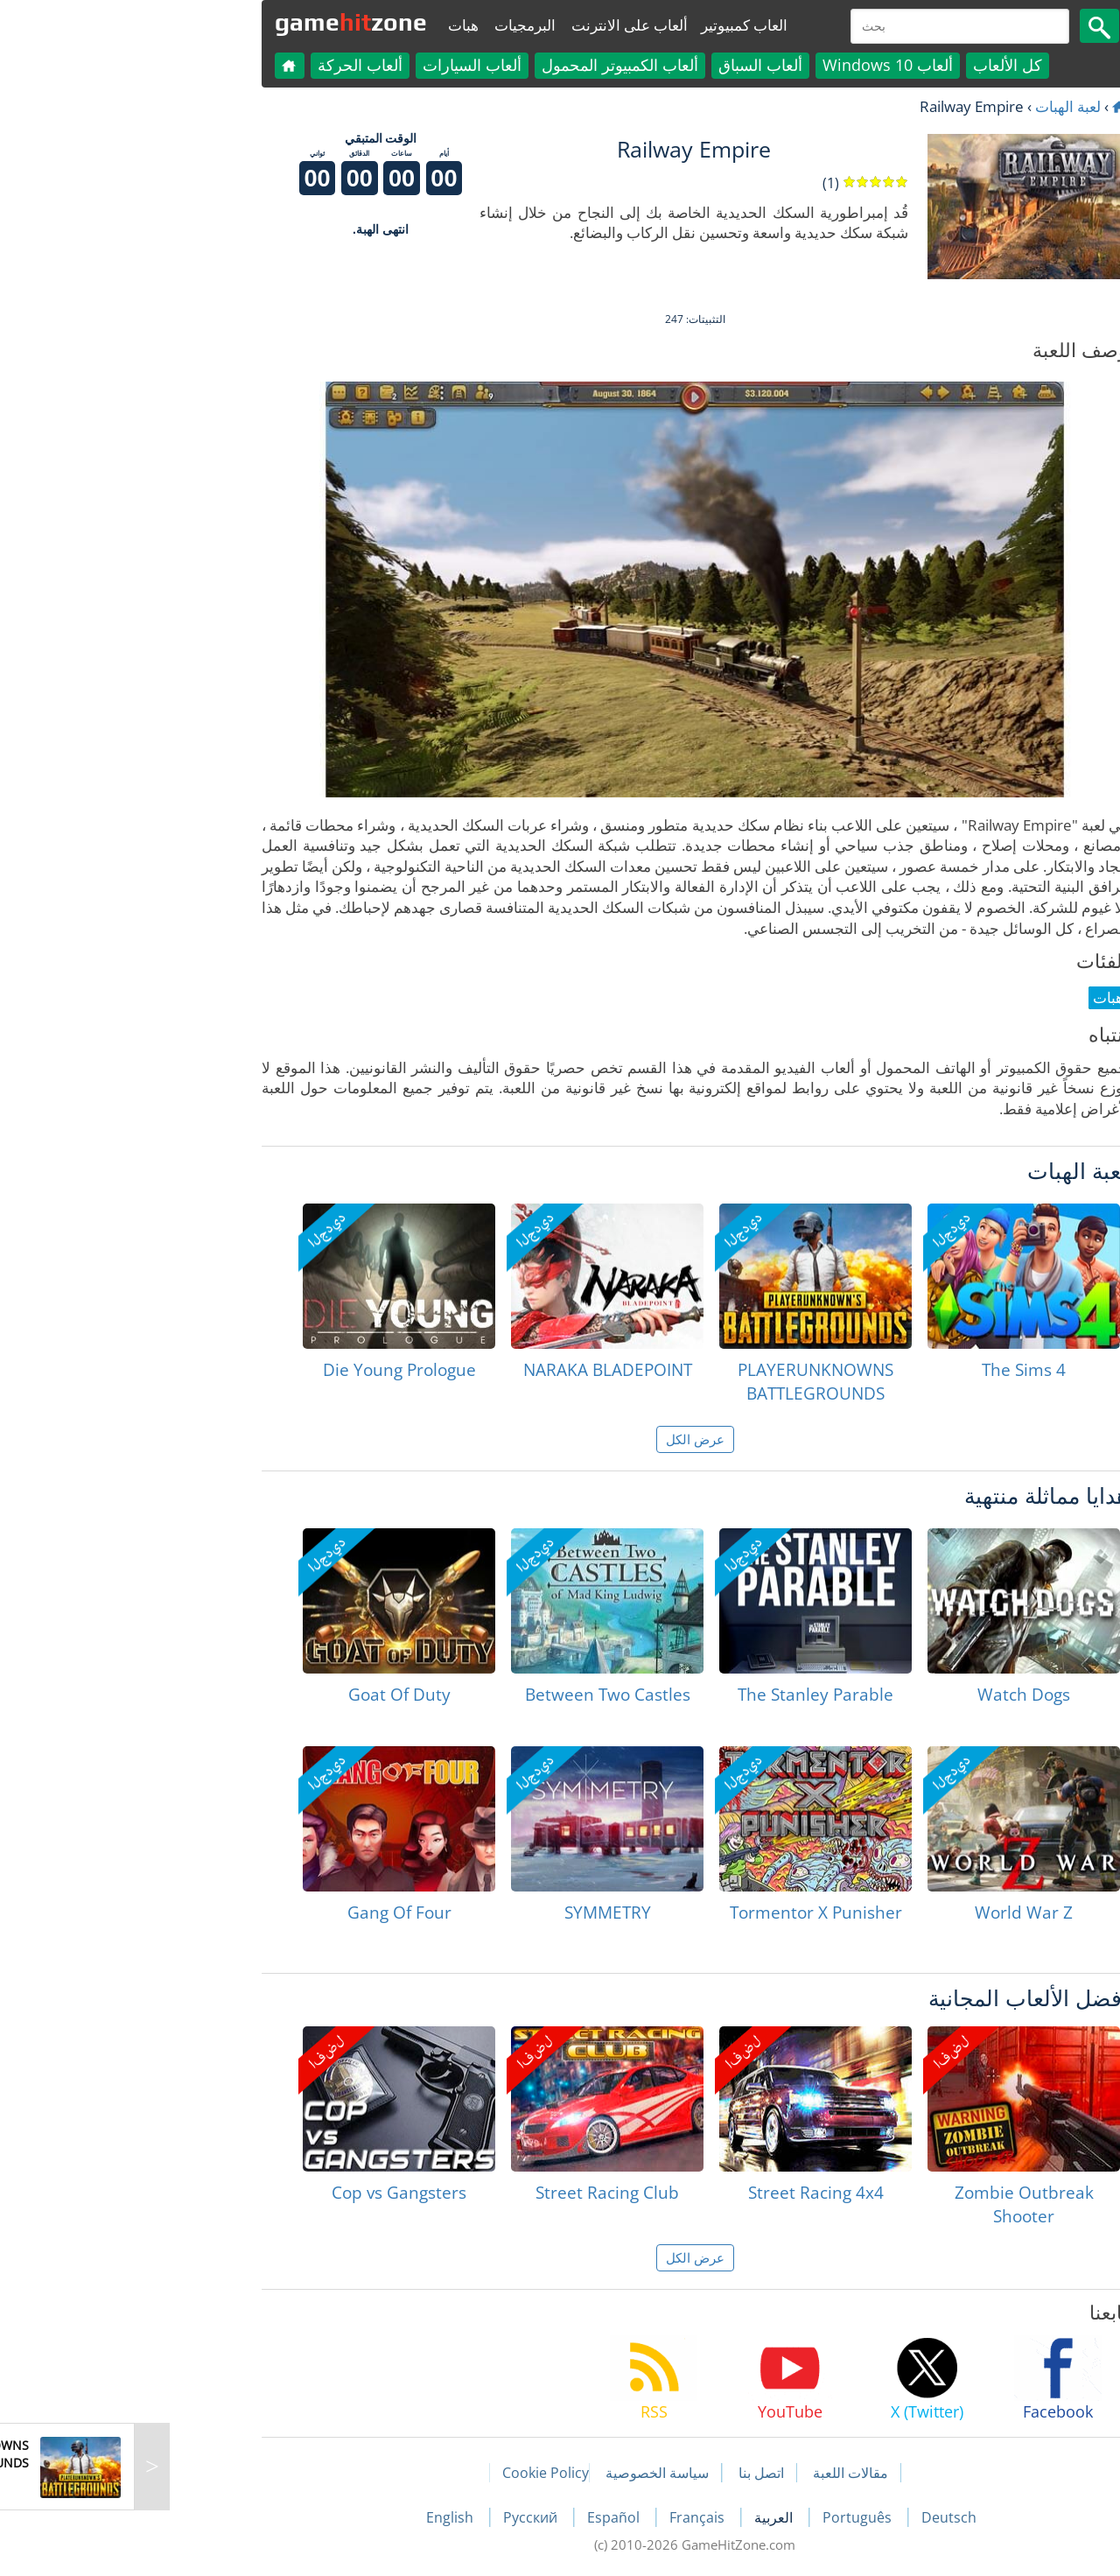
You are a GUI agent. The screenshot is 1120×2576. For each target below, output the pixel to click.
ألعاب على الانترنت (495, 25)
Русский (397, 2517)
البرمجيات (390, 25)
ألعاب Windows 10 (753, 64)
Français (564, 2517)
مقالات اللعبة (715, 2472)
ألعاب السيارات (337, 64)
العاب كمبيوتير (609, 25)
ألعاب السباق (626, 64)
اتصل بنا (626, 2472)
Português (724, 2517)
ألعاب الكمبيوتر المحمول (485, 64)
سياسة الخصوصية (522, 2472)
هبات (328, 25)
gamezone (216, 22)
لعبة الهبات (933, 106)
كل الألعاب (872, 64)
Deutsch (814, 2517)
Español (480, 2517)
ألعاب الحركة (225, 64)
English (316, 2517)
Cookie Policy (411, 2472)
